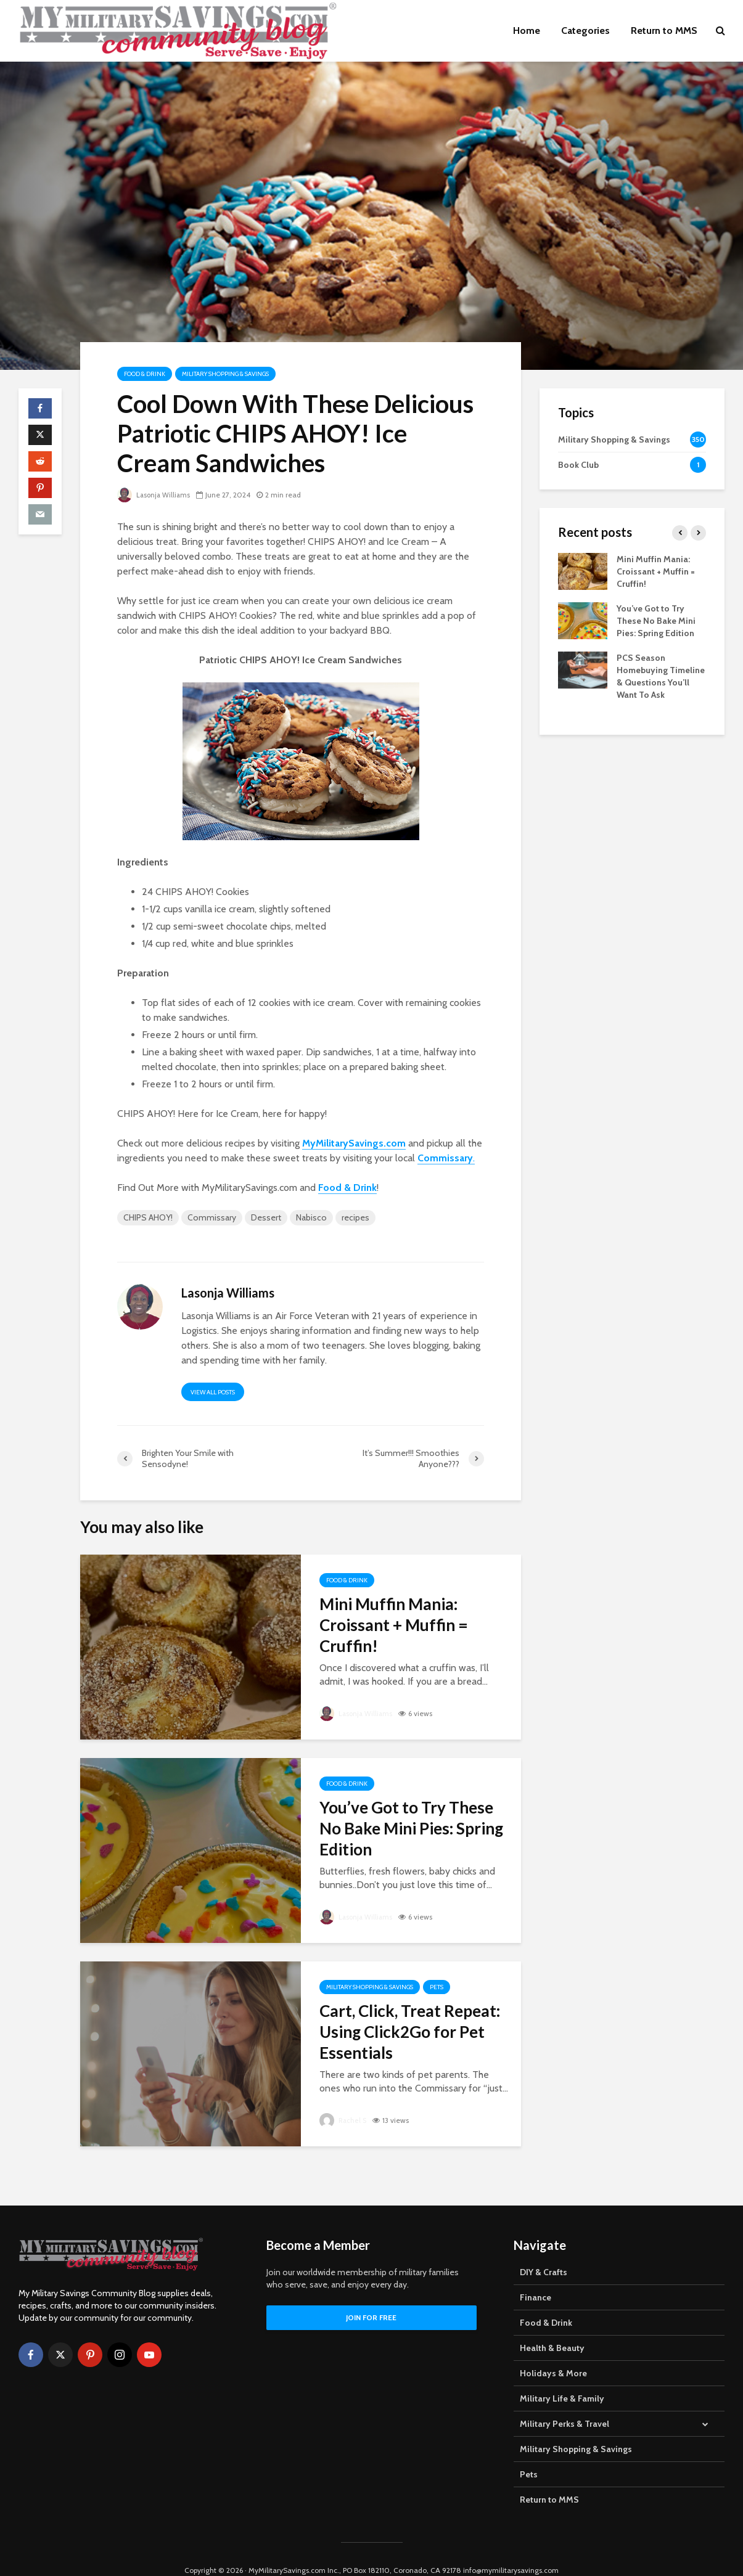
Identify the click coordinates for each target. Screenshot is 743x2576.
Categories (585, 30)
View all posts (213, 1392)
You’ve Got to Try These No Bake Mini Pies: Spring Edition (411, 1828)
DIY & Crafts (543, 2249)
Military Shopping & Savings (225, 374)
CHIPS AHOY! (148, 1217)
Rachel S (343, 2120)
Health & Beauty (552, 2325)
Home (526, 30)
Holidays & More (553, 2351)
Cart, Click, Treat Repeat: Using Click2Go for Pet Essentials (409, 2032)
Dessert (266, 1217)
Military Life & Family (562, 2376)
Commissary (211, 1217)
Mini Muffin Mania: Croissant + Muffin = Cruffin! (393, 1625)
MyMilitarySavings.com (354, 1143)
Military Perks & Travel (564, 2401)
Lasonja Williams (154, 494)
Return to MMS (664, 30)
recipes (355, 1217)
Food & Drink (144, 374)
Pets (436, 1987)
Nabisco (311, 1217)
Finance (535, 2275)
